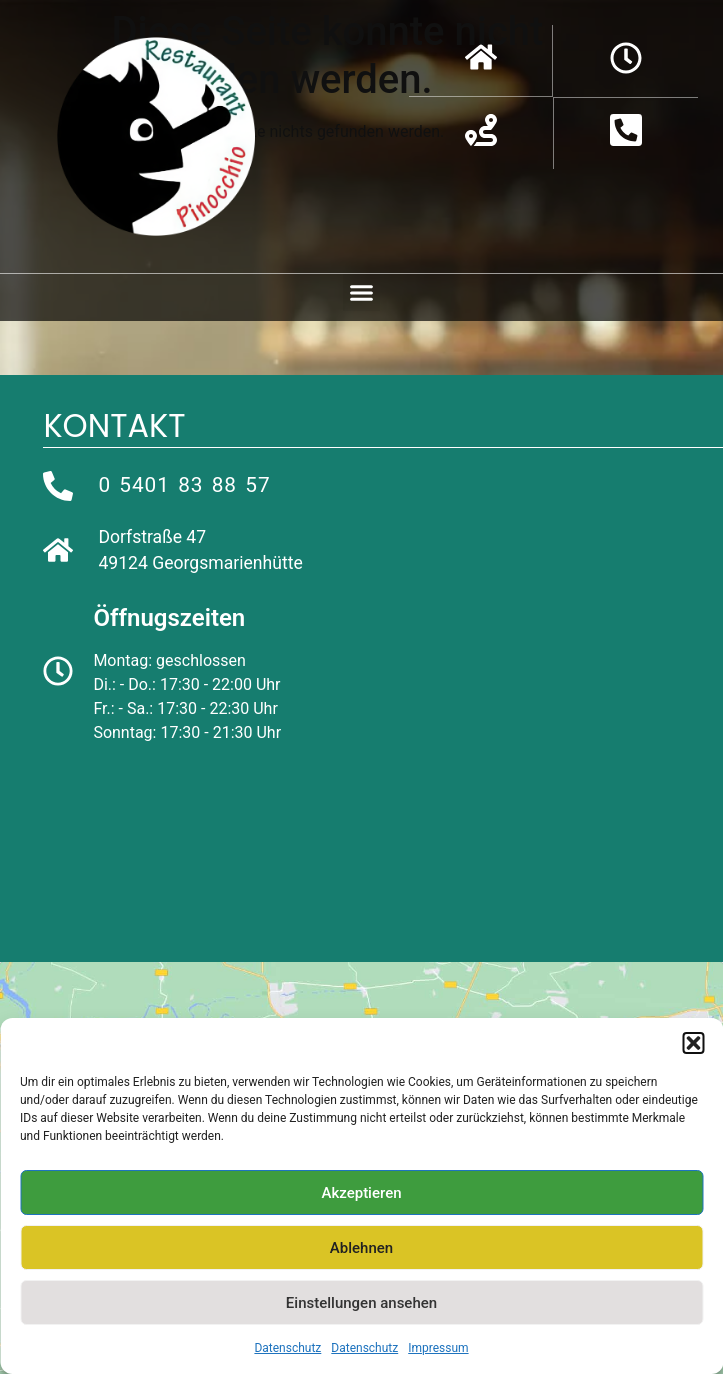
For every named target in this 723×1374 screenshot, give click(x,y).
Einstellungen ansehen (361, 1303)
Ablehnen (361, 1248)
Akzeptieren (361, 1193)
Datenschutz (287, 1348)
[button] (693, 1043)
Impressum (438, 1348)
